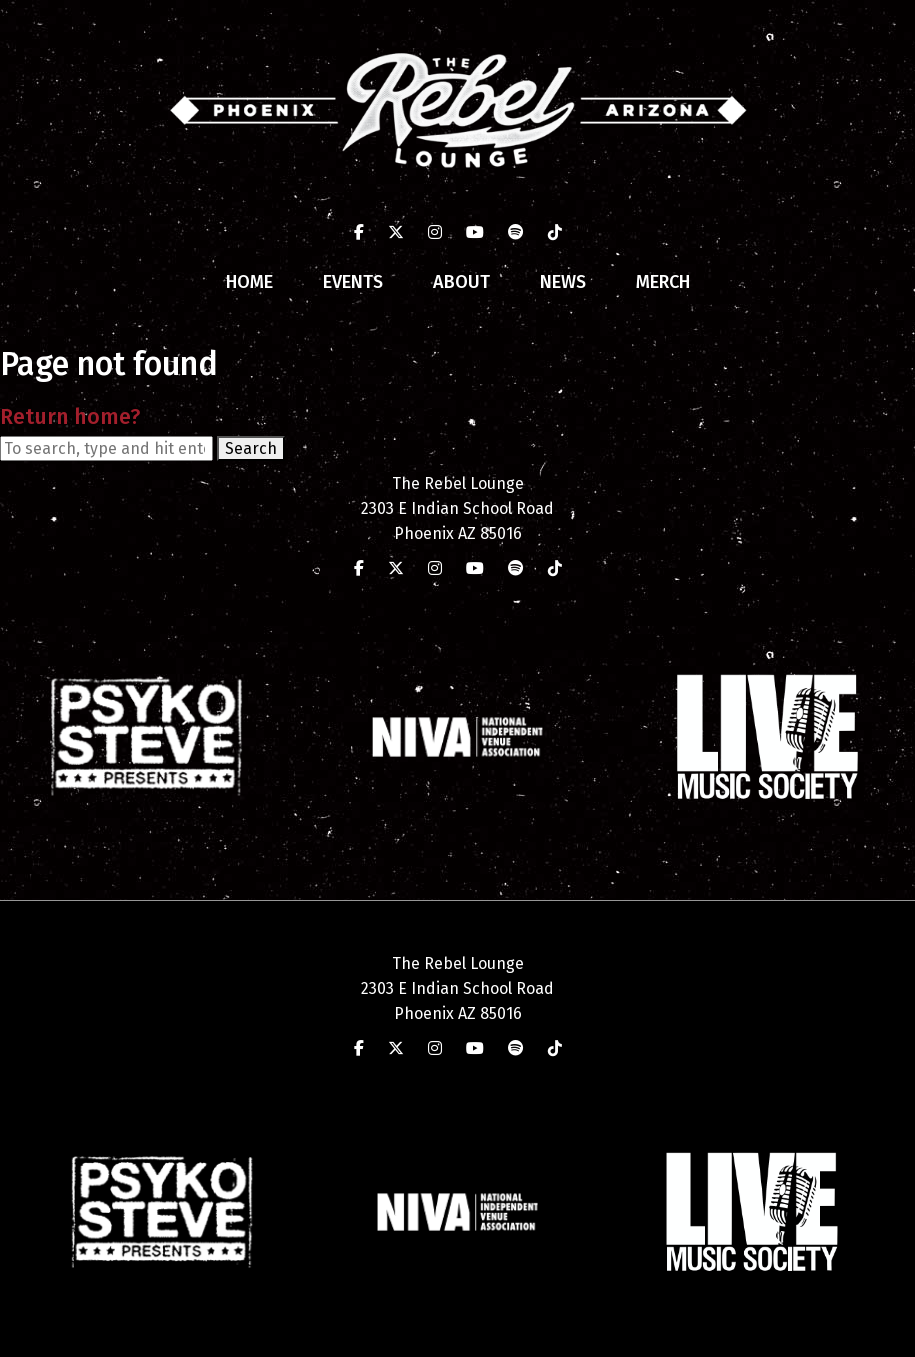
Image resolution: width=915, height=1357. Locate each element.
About (461, 282)
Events (353, 282)
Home (249, 282)
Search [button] (251, 448)
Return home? (70, 417)
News (563, 282)
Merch (663, 282)
